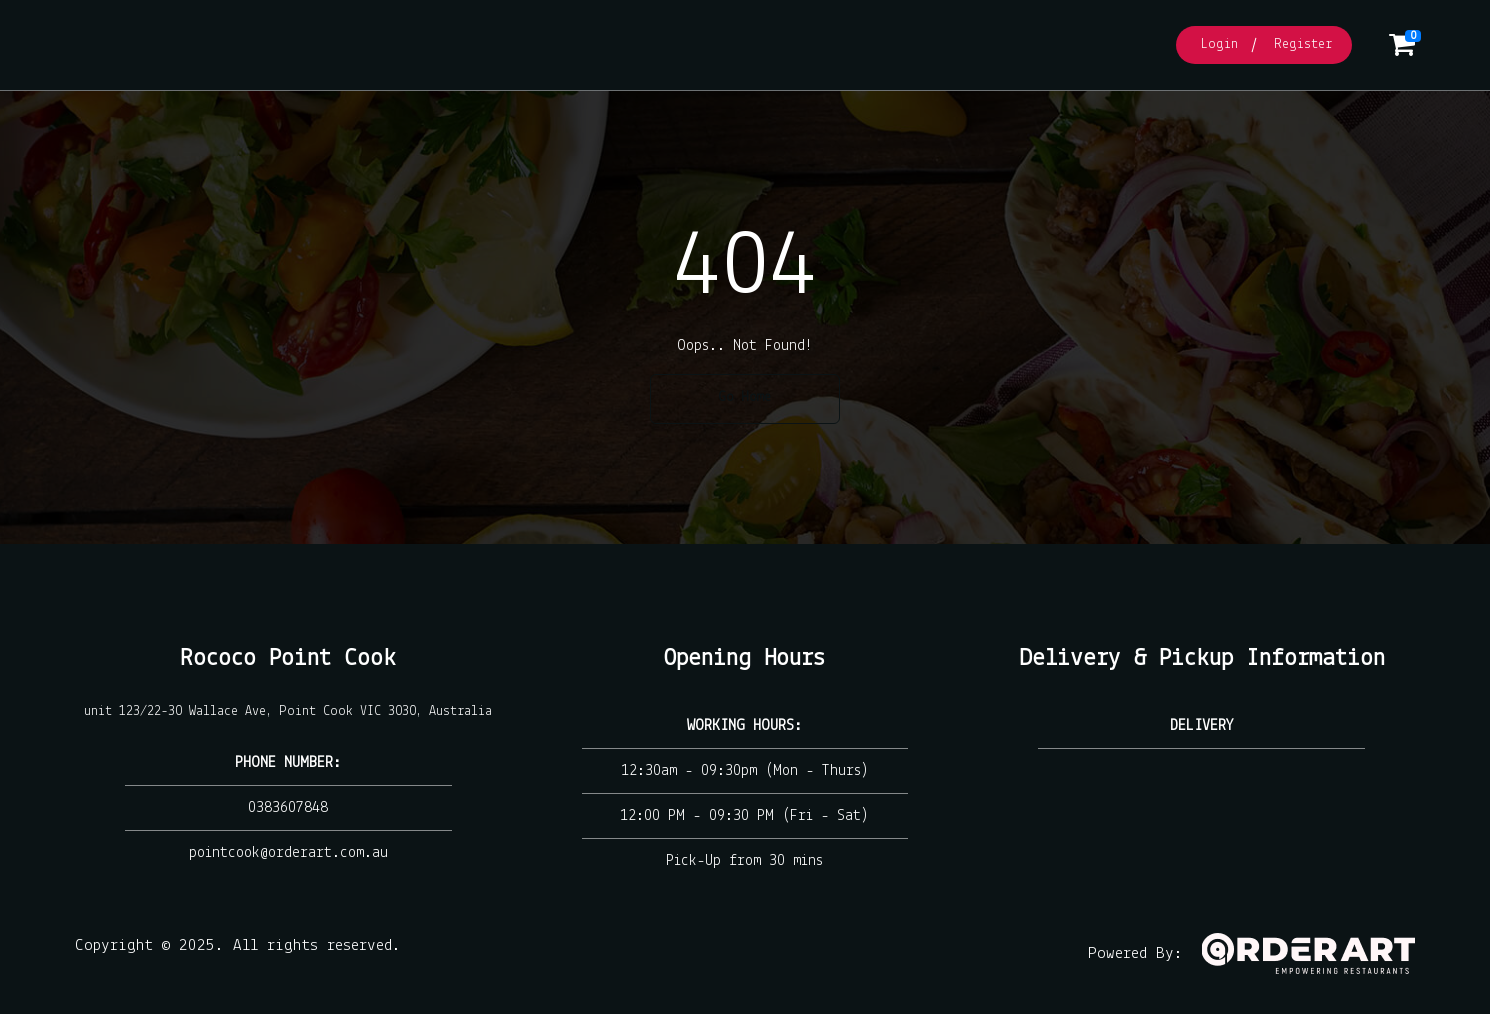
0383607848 (288, 808)
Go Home (745, 397)
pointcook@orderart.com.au (288, 853)
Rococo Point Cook (288, 658)
